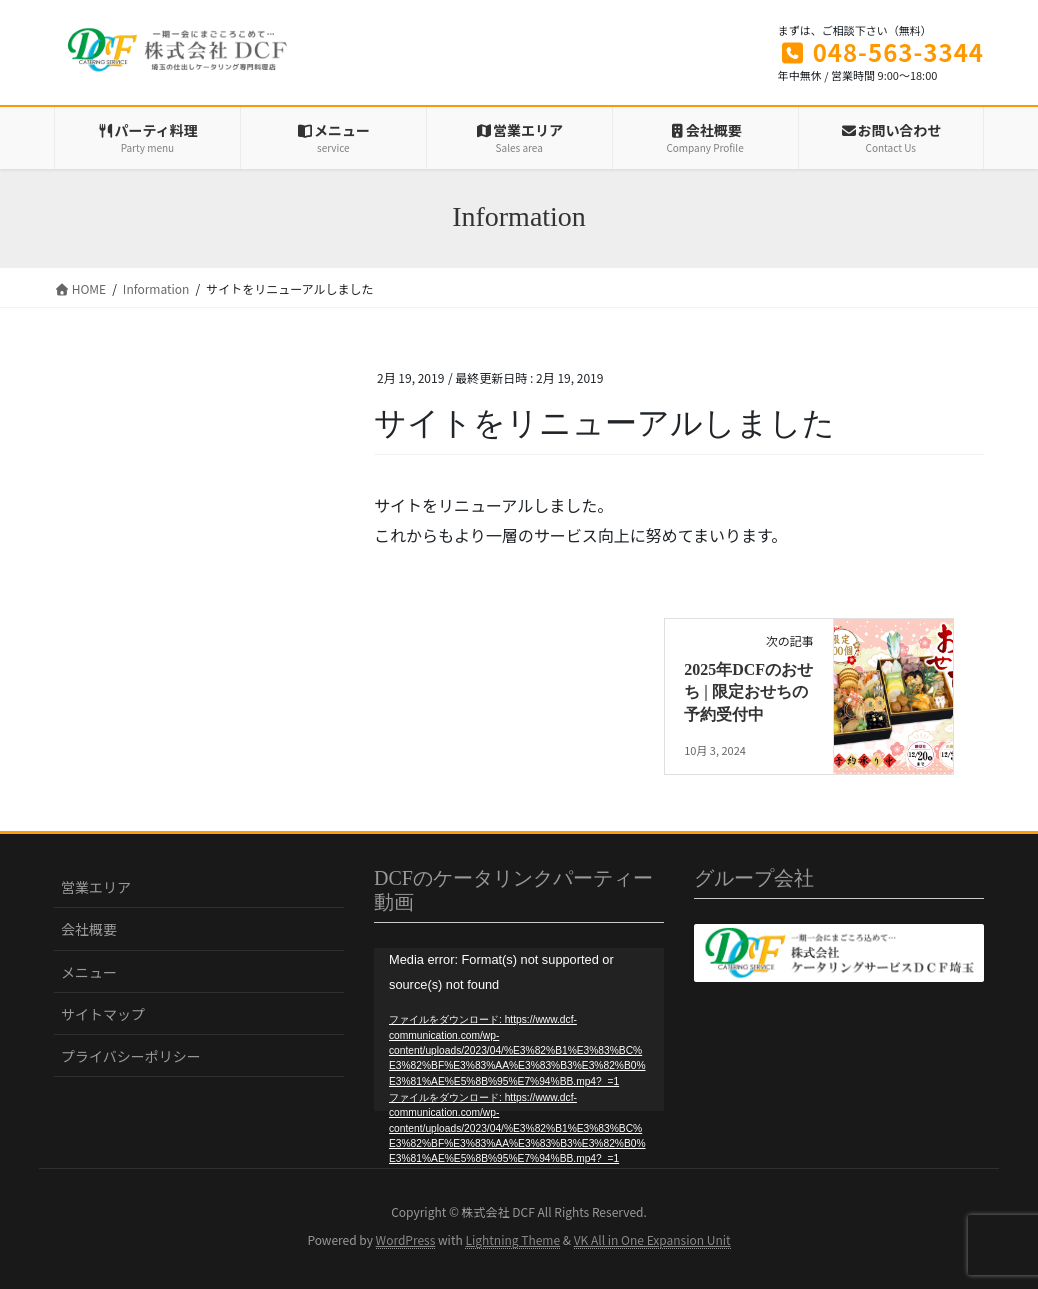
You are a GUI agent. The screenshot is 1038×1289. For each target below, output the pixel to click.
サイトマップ (103, 1014)
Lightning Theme (512, 1239)
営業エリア (96, 887)
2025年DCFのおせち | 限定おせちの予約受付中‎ (748, 692)
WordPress (406, 1239)
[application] (519, 1029)
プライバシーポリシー (131, 1056)
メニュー (89, 972)
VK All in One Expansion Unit (652, 1239)
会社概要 (89, 929)
